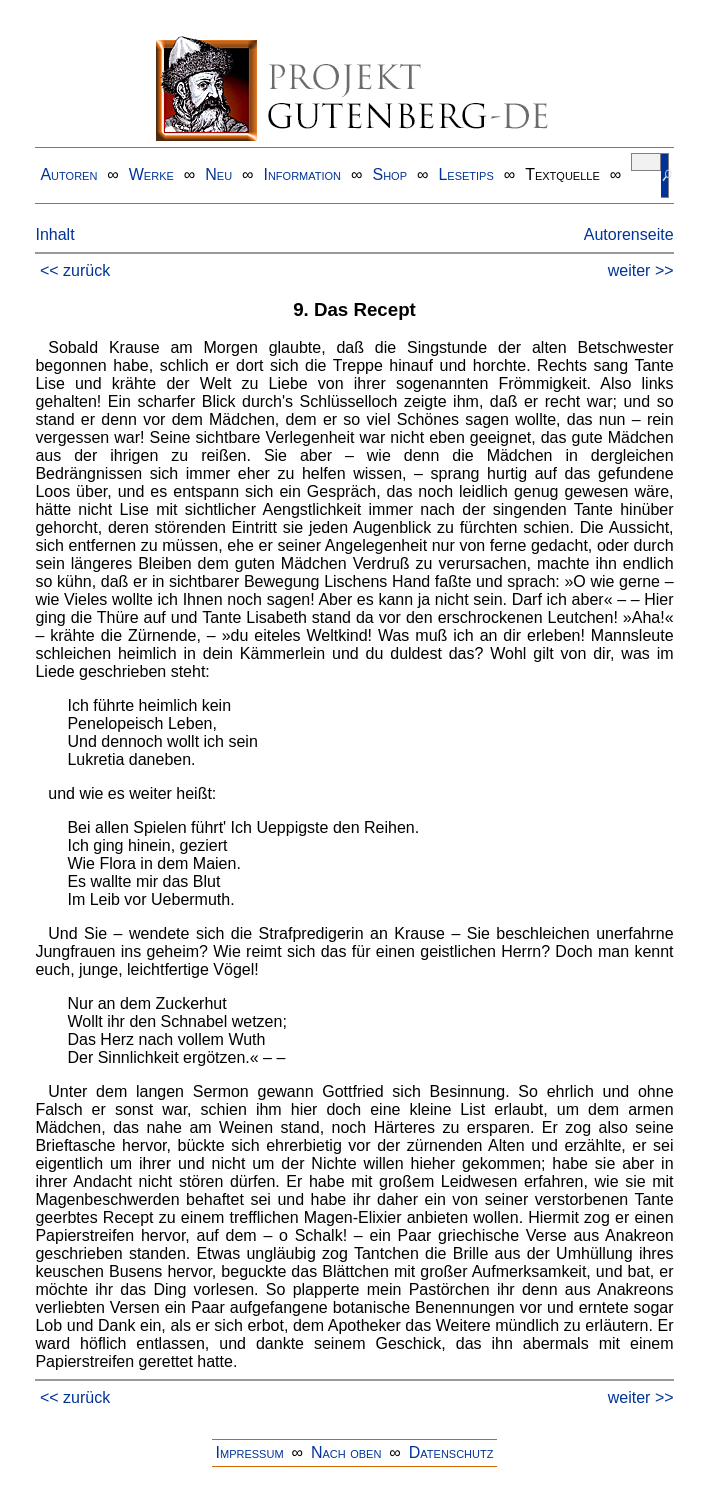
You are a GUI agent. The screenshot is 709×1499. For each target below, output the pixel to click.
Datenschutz (451, 1452)
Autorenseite (629, 234)
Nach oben (346, 1452)
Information (302, 174)
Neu (218, 174)
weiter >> (641, 270)
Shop (389, 174)
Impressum (250, 1452)
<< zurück (75, 270)
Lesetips (465, 174)
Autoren (68, 174)
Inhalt (54, 234)
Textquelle (562, 174)
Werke (151, 174)
